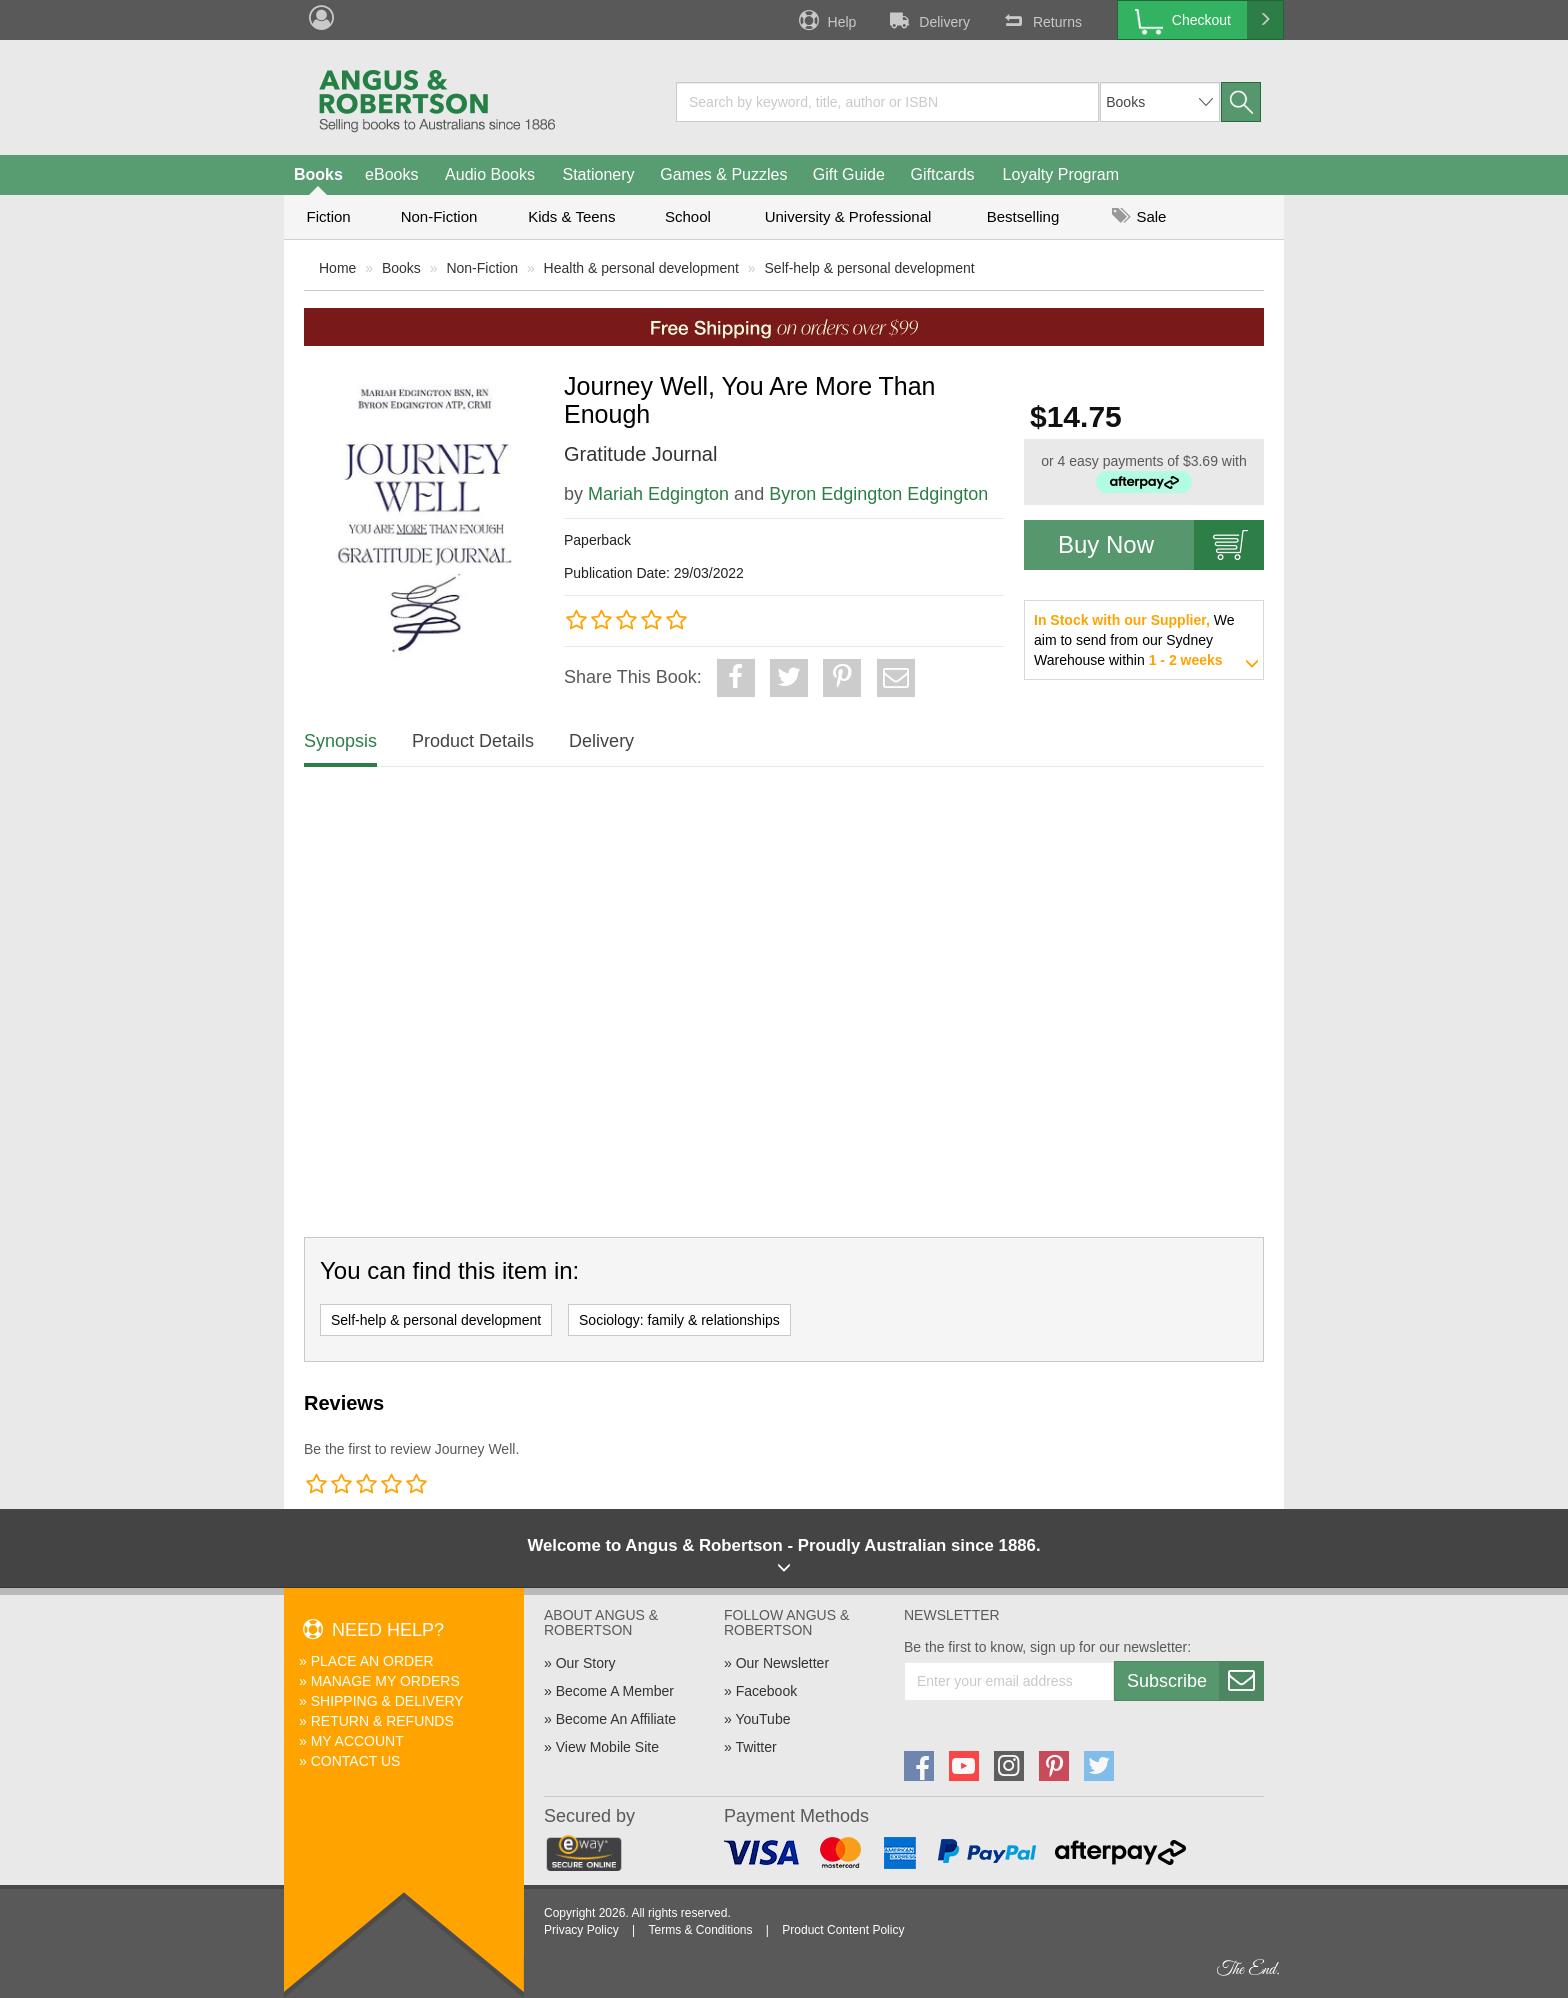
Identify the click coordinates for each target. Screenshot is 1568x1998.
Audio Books (490, 174)
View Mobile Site (607, 1747)
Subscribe (1195, 1681)
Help (826, 20)
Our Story (586, 1663)
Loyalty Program (1061, 174)
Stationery (598, 174)
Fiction (328, 216)
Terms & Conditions (700, 1930)
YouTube (762, 1719)
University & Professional (848, 216)
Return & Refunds (382, 1721)
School (688, 216)
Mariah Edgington (658, 494)
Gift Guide (849, 174)
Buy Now (1161, 545)
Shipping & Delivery (387, 1701)
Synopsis (340, 741)
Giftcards (943, 174)
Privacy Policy (581, 1930)
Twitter (755, 1747)
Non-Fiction (439, 216)
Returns (1041, 20)
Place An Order (372, 1661)
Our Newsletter (782, 1663)
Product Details (473, 741)
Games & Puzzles (723, 174)
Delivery (928, 20)
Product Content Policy (843, 1930)
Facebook (766, 1691)
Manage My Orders (385, 1681)
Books (318, 174)
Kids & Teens (571, 216)
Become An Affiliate (616, 1719)
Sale (1139, 216)
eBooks (391, 174)
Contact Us (356, 1761)
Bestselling (1023, 216)
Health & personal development (641, 268)
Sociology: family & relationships (679, 1320)
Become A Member (615, 1691)
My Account (357, 1741)
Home (337, 268)
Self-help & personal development (870, 268)
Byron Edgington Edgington (878, 494)
